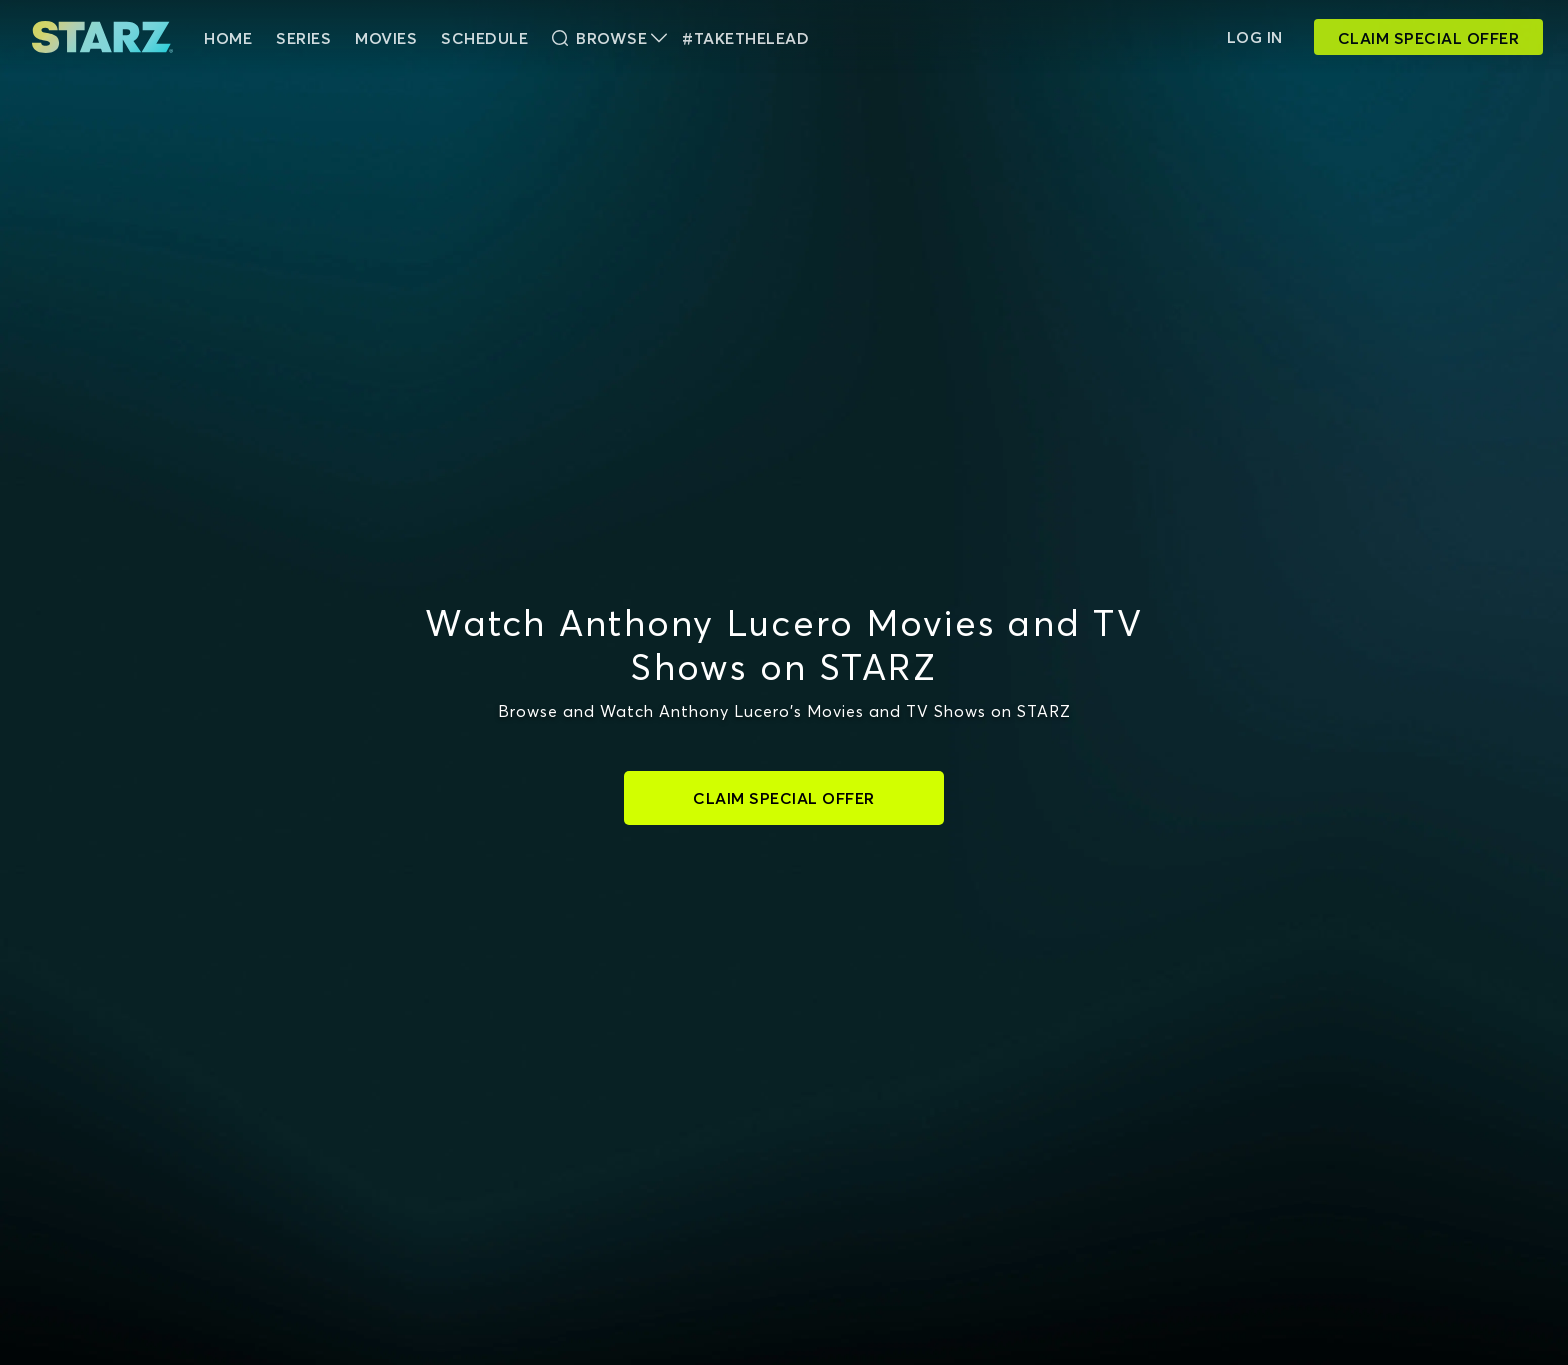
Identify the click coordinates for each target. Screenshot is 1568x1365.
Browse (609, 38)
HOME (228, 38)
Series (303, 38)
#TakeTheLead (745, 38)
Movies (386, 38)
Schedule (484, 38)
